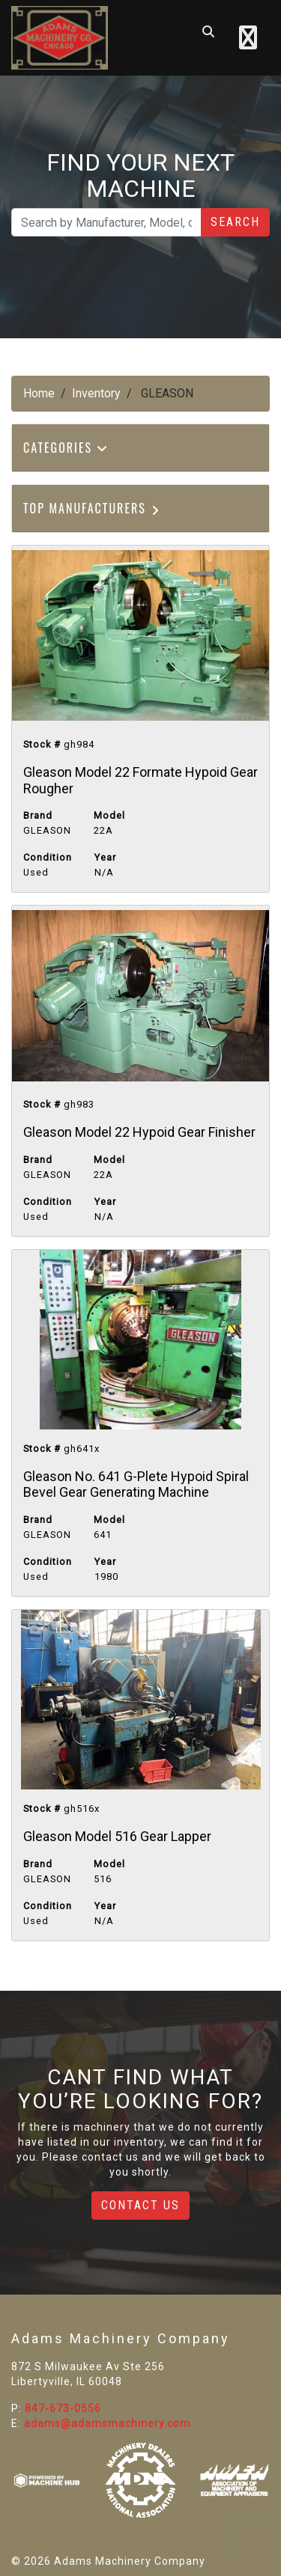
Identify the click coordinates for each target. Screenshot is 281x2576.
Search (235, 222)
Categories (66, 448)
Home (39, 393)
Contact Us (140, 2205)
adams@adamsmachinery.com (107, 2423)
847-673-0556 (63, 2408)
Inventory (96, 393)
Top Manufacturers (92, 508)
